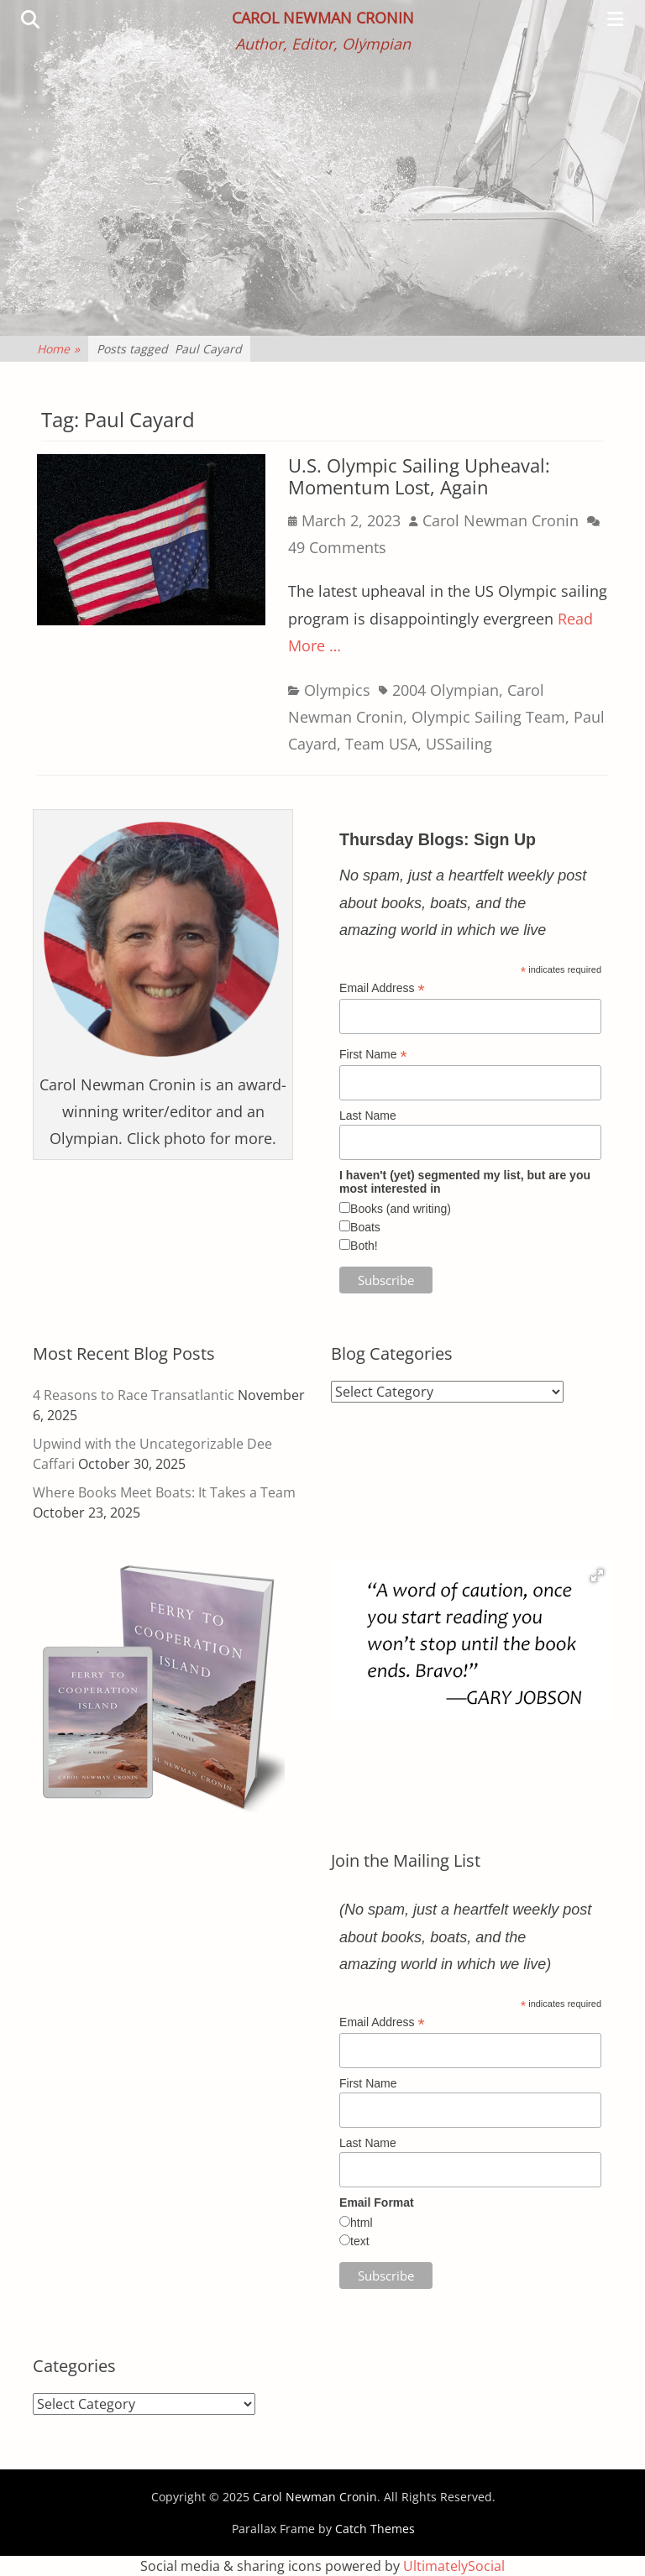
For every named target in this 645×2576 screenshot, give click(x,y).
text (360, 2241)
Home (58, 349)
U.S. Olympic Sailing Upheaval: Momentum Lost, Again (419, 475)
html (361, 2222)
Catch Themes (375, 2529)
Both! (364, 1245)
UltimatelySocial (454, 2566)
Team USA (381, 744)
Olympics (337, 690)
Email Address (382, 988)
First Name (373, 1055)
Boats (365, 1227)
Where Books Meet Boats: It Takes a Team (164, 1492)
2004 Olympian (445, 690)
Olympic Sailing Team (488, 717)
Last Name (367, 1115)
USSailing (459, 744)
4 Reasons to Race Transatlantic (133, 1395)
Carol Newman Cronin (323, 18)
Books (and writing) (400, 1208)
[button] (597, 1575)
